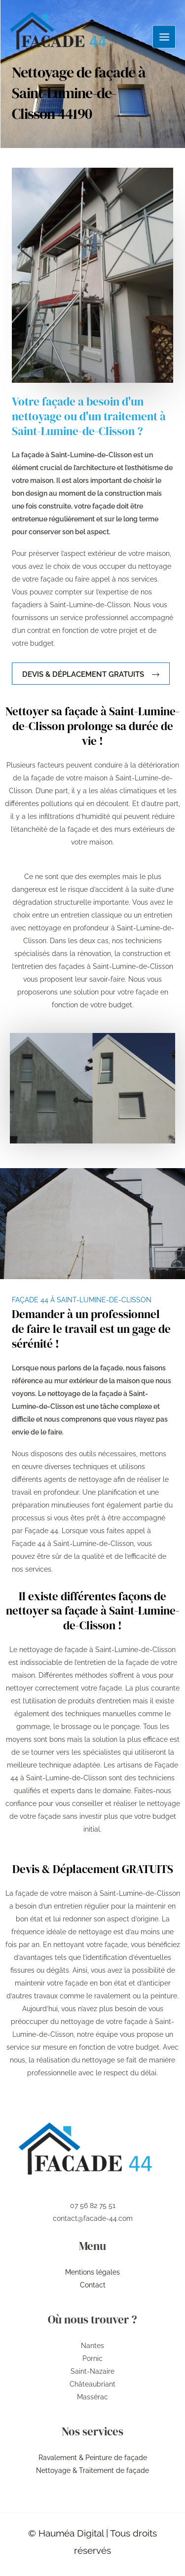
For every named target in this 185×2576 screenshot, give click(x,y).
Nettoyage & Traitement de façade (92, 2470)
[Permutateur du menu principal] (164, 37)
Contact (93, 2285)
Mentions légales (92, 2272)
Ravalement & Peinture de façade (92, 2458)
